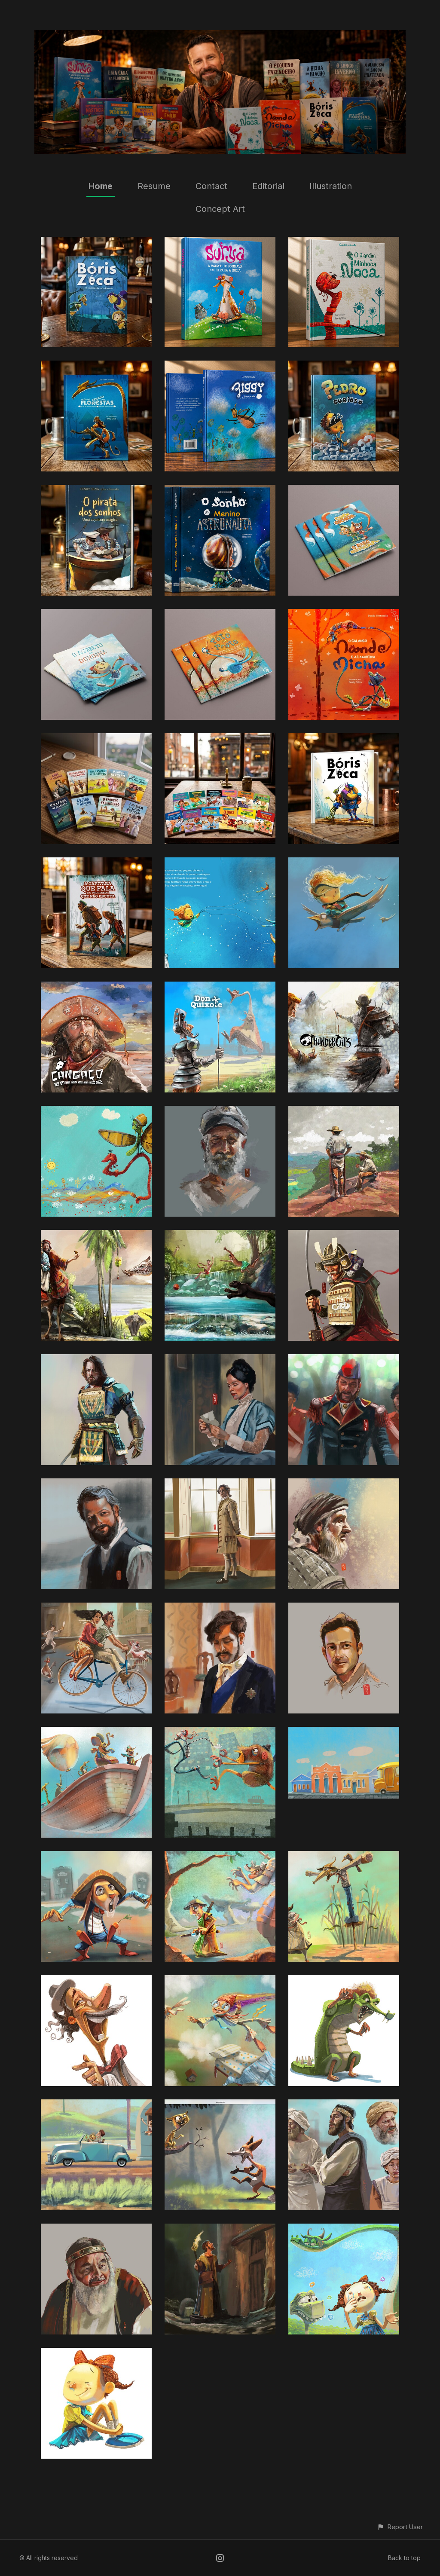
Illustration (330, 186)
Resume (154, 186)
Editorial (268, 186)
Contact (211, 186)
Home (101, 186)
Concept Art (220, 209)
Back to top (404, 2557)
